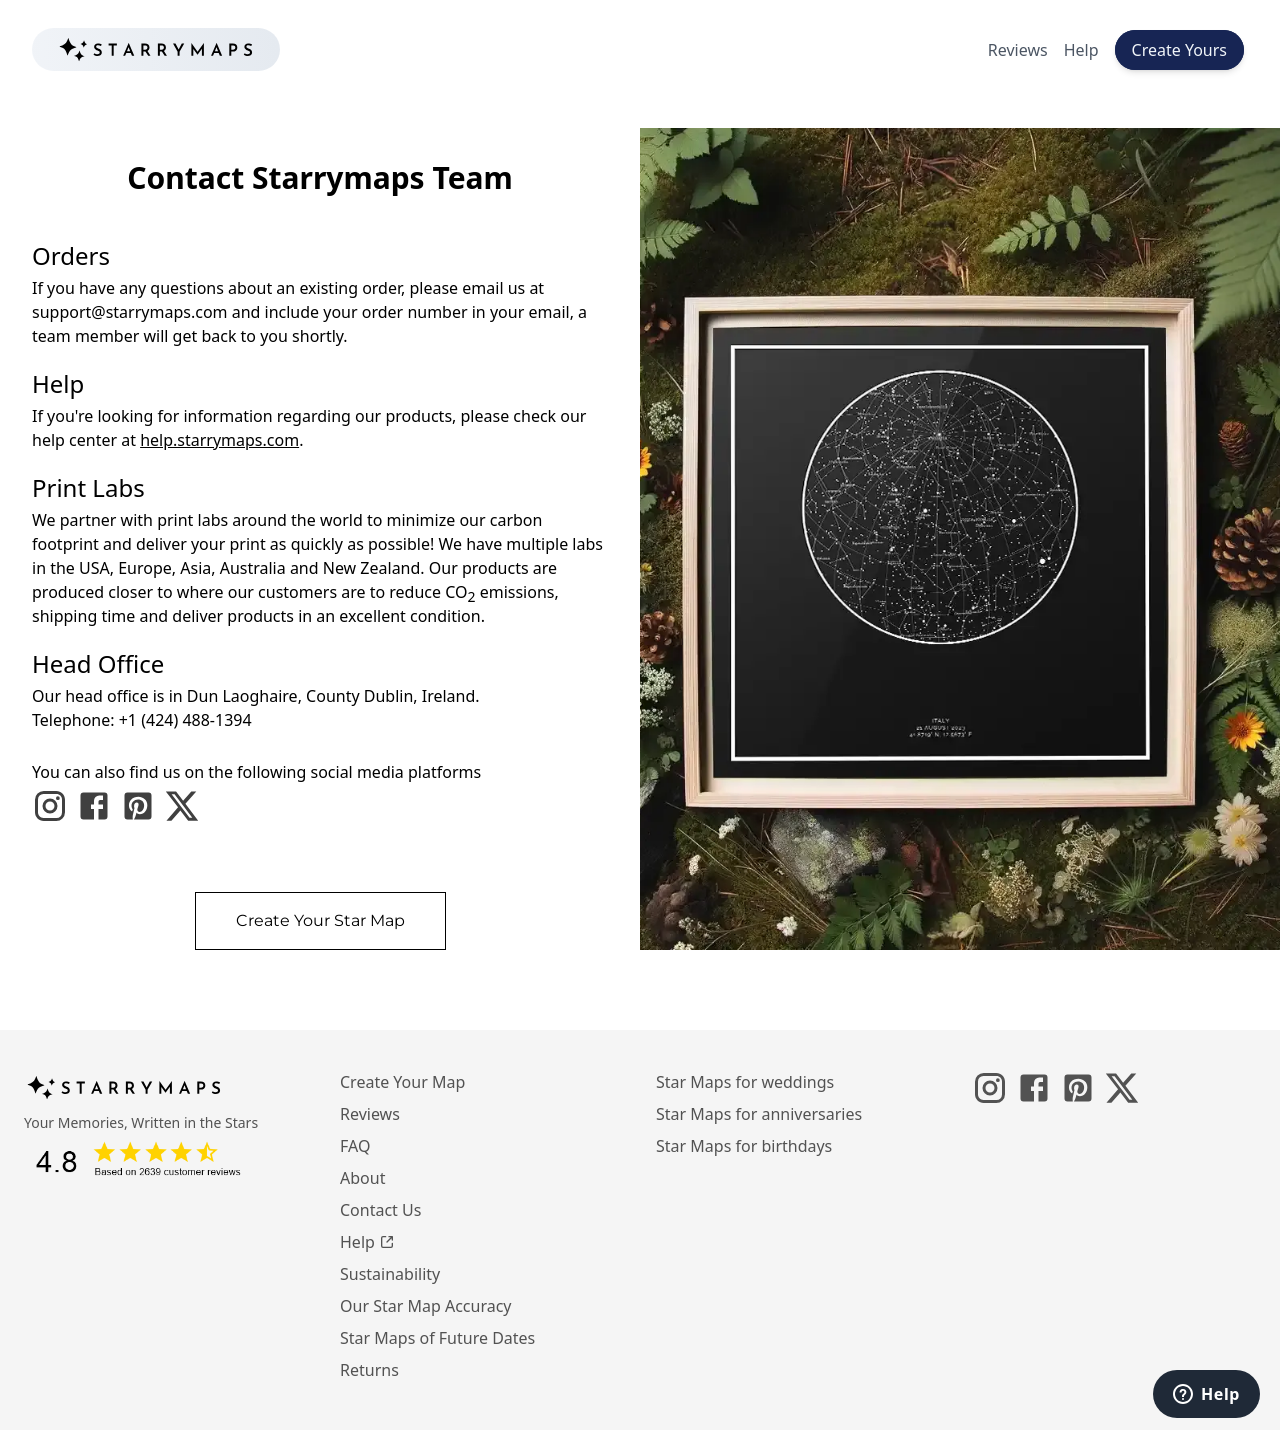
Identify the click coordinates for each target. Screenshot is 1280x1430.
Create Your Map (402, 1082)
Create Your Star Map (320, 920)
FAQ (355, 1146)
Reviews (1018, 50)
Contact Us (380, 1210)
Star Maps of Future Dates (437, 1338)
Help (1081, 50)
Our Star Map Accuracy (426, 1306)
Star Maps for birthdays (744, 1146)
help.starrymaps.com (219, 440)
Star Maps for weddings (745, 1082)
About (362, 1178)
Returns (369, 1370)
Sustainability (390, 1274)
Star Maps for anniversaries (759, 1114)
